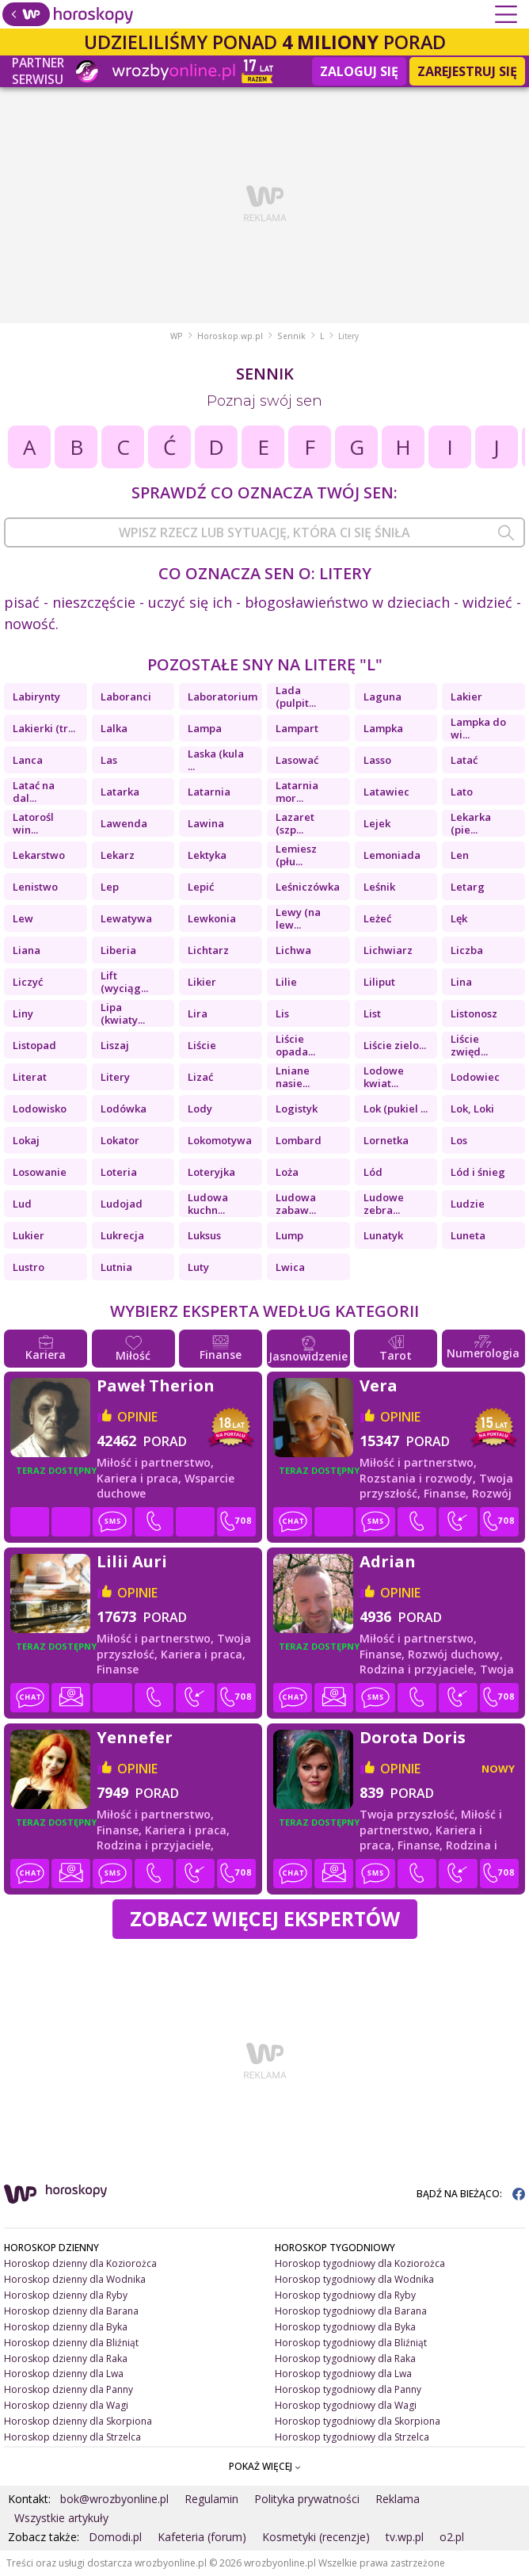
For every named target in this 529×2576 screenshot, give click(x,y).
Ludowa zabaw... (296, 1203)
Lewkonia (212, 918)
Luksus (204, 1235)
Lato (462, 791)
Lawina (206, 823)
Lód (372, 1172)
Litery (115, 1077)
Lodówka (124, 1108)
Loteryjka (211, 1172)
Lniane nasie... (293, 1076)
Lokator (120, 1140)
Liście (202, 1045)
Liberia (118, 950)
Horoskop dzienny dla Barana (71, 2311)
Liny (23, 1013)
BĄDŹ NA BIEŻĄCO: (471, 2193)
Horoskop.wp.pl (230, 336)
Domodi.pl (115, 2536)
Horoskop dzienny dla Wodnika (75, 2279)
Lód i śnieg (478, 1172)
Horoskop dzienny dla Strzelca (72, 2437)
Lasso (377, 760)
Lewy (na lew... (298, 918)
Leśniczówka (308, 887)
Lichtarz (208, 950)
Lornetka (386, 1140)
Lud (22, 1203)
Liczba (467, 950)
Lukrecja (122, 1235)
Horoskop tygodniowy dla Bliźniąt (351, 2342)
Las (109, 760)
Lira (197, 1013)
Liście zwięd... (469, 1045)
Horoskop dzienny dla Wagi (66, 2405)
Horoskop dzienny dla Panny (68, 2389)
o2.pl (452, 2536)
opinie (137, 1416)
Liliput (379, 982)
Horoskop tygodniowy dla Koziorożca (360, 2263)
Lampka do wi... (478, 728)
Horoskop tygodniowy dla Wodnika (354, 2279)
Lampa (205, 728)
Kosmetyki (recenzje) (316, 2536)
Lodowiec (475, 1077)
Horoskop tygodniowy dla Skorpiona (357, 2421)
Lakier (466, 696)
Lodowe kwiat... (383, 1076)
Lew (23, 918)
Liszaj (115, 1045)
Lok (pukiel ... (395, 1108)
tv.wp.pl (405, 2536)
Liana (26, 950)
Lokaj (26, 1140)
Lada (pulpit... (296, 696)
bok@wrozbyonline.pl (114, 2498)
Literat (30, 1077)
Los (459, 1140)
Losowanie (40, 1172)
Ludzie (468, 1203)
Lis (282, 1013)
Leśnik (379, 887)
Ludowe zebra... (383, 1203)
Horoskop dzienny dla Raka (65, 2358)
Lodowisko (40, 1108)
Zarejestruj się (467, 71)
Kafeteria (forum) (202, 2536)
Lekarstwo (39, 855)
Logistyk (297, 1108)
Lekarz (118, 855)
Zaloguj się (359, 71)
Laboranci (126, 696)
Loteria (119, 1172)
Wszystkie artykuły (61, 2517)
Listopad (34, 1045)
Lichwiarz (388, 950)
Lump (289, 1235)
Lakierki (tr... (44, 728)
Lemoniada (392, 855)
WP (176, 336)
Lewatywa (126, 918)
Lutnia (116, 1267)
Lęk (459, 918)
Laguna (382, 696)
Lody (200, 1108)
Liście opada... (295, 1045)
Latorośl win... (33, 823)
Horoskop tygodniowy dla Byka (345, 2327)
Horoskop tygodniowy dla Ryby (345, 2295)
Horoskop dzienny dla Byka (65, 2327)
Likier (202, 982)
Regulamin (211, 2498)
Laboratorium (222, 696)
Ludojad (122, 1203)
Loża (287, 1172)
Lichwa (293, 950)
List (372, 1013)
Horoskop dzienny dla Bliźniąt (71, 2342)
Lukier (28, 1235)
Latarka (120, 791)
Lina (461, 982)
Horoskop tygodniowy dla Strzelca (352, 2437)
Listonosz (474, 1013)
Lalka (114, 728)
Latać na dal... (34, 791)
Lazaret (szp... (295, 823)
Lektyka (207, 855)
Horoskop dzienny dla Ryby (65, 2295)
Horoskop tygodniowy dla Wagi (346, 2405)
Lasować (297, 760)
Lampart (297, 728)
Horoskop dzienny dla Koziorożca (80, 2263)
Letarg (468, 887)
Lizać (200, 1077)
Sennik (291, 336)
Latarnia (209, 791)
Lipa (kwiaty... (123, 1013)
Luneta (468, 1235)
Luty (198, 1267)
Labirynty (36, 696)
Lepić (201, 887)
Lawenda (124, 823)
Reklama (397, 2498)
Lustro (28, 1267)
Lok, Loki (472, 1108)
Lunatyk (383, 1235)
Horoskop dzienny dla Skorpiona (78, 2421)
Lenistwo (35, 887)
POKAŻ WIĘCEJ (265, 2466)
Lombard (299, 1140)
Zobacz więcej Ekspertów (265, 1918)
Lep (110, 887)
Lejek (376, 823)
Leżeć (377, 918)
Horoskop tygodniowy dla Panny (348, 2389)
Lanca (28, 760)
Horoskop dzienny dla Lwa (64, 2373)
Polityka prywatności (307, 2498)
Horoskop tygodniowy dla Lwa (343, 2373)
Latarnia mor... (297, 791)
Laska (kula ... (216, 759)
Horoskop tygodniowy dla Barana (351, 2311)
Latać (464, 760)
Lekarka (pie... (471, 823)
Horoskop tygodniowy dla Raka (345, 2358)
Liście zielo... (394, 1045)
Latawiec (386, 791)
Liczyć (28, 982)
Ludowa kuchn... (208, 1203)
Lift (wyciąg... (124, 981)
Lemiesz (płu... (296, 854)
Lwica (290, 1267)
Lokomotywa (220, 1140)
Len (460, 855)
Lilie (286, 982)
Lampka (383, 728)
